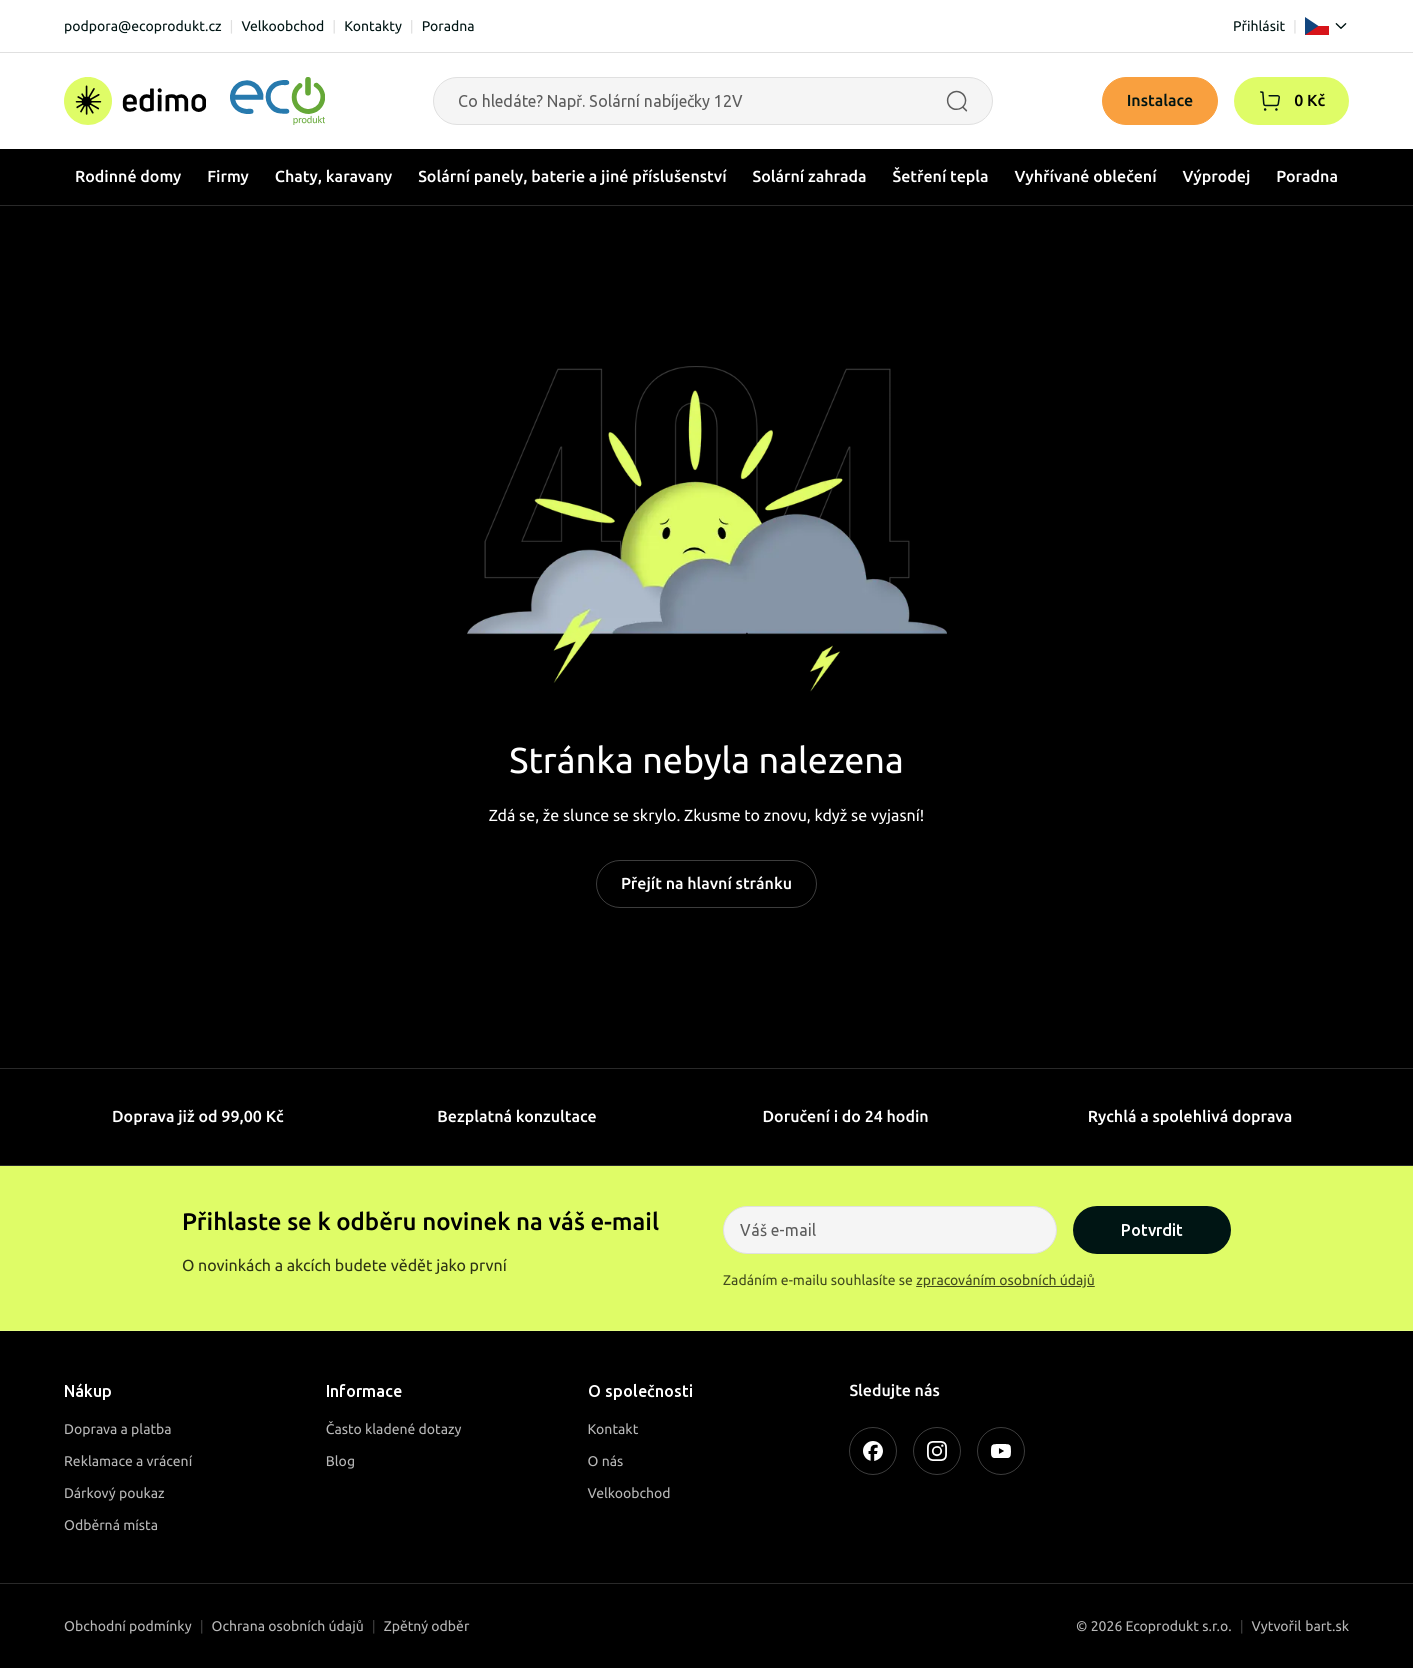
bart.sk (1327, 1626)
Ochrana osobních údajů (288, 1626)
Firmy (228, 177)
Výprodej (1217, 177)
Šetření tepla (941, 177)
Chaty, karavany (334, 177)
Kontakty (373, 26)
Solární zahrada (810, 177)
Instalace (1160, 101)
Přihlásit (1259, 26)
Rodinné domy (128, 177)
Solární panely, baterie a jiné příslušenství (572, 177)
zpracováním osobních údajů (1005, 1280)
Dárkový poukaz (114, 1493)
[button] (1270, 101)
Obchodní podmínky (128, 1626)
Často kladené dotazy (394, 1429)
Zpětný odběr (427, 1626)
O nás (606, 1461)
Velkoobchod (282, 26)
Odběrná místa (111, 1525)
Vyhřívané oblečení (1086, 177)
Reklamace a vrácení (128, 1461)
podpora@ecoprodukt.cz (143, 26)
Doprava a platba (118, 1429)
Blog (340, 1461)
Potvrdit (1152, 1230)
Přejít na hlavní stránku (706, 884)
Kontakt (613, 1429)
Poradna (448, 26)
